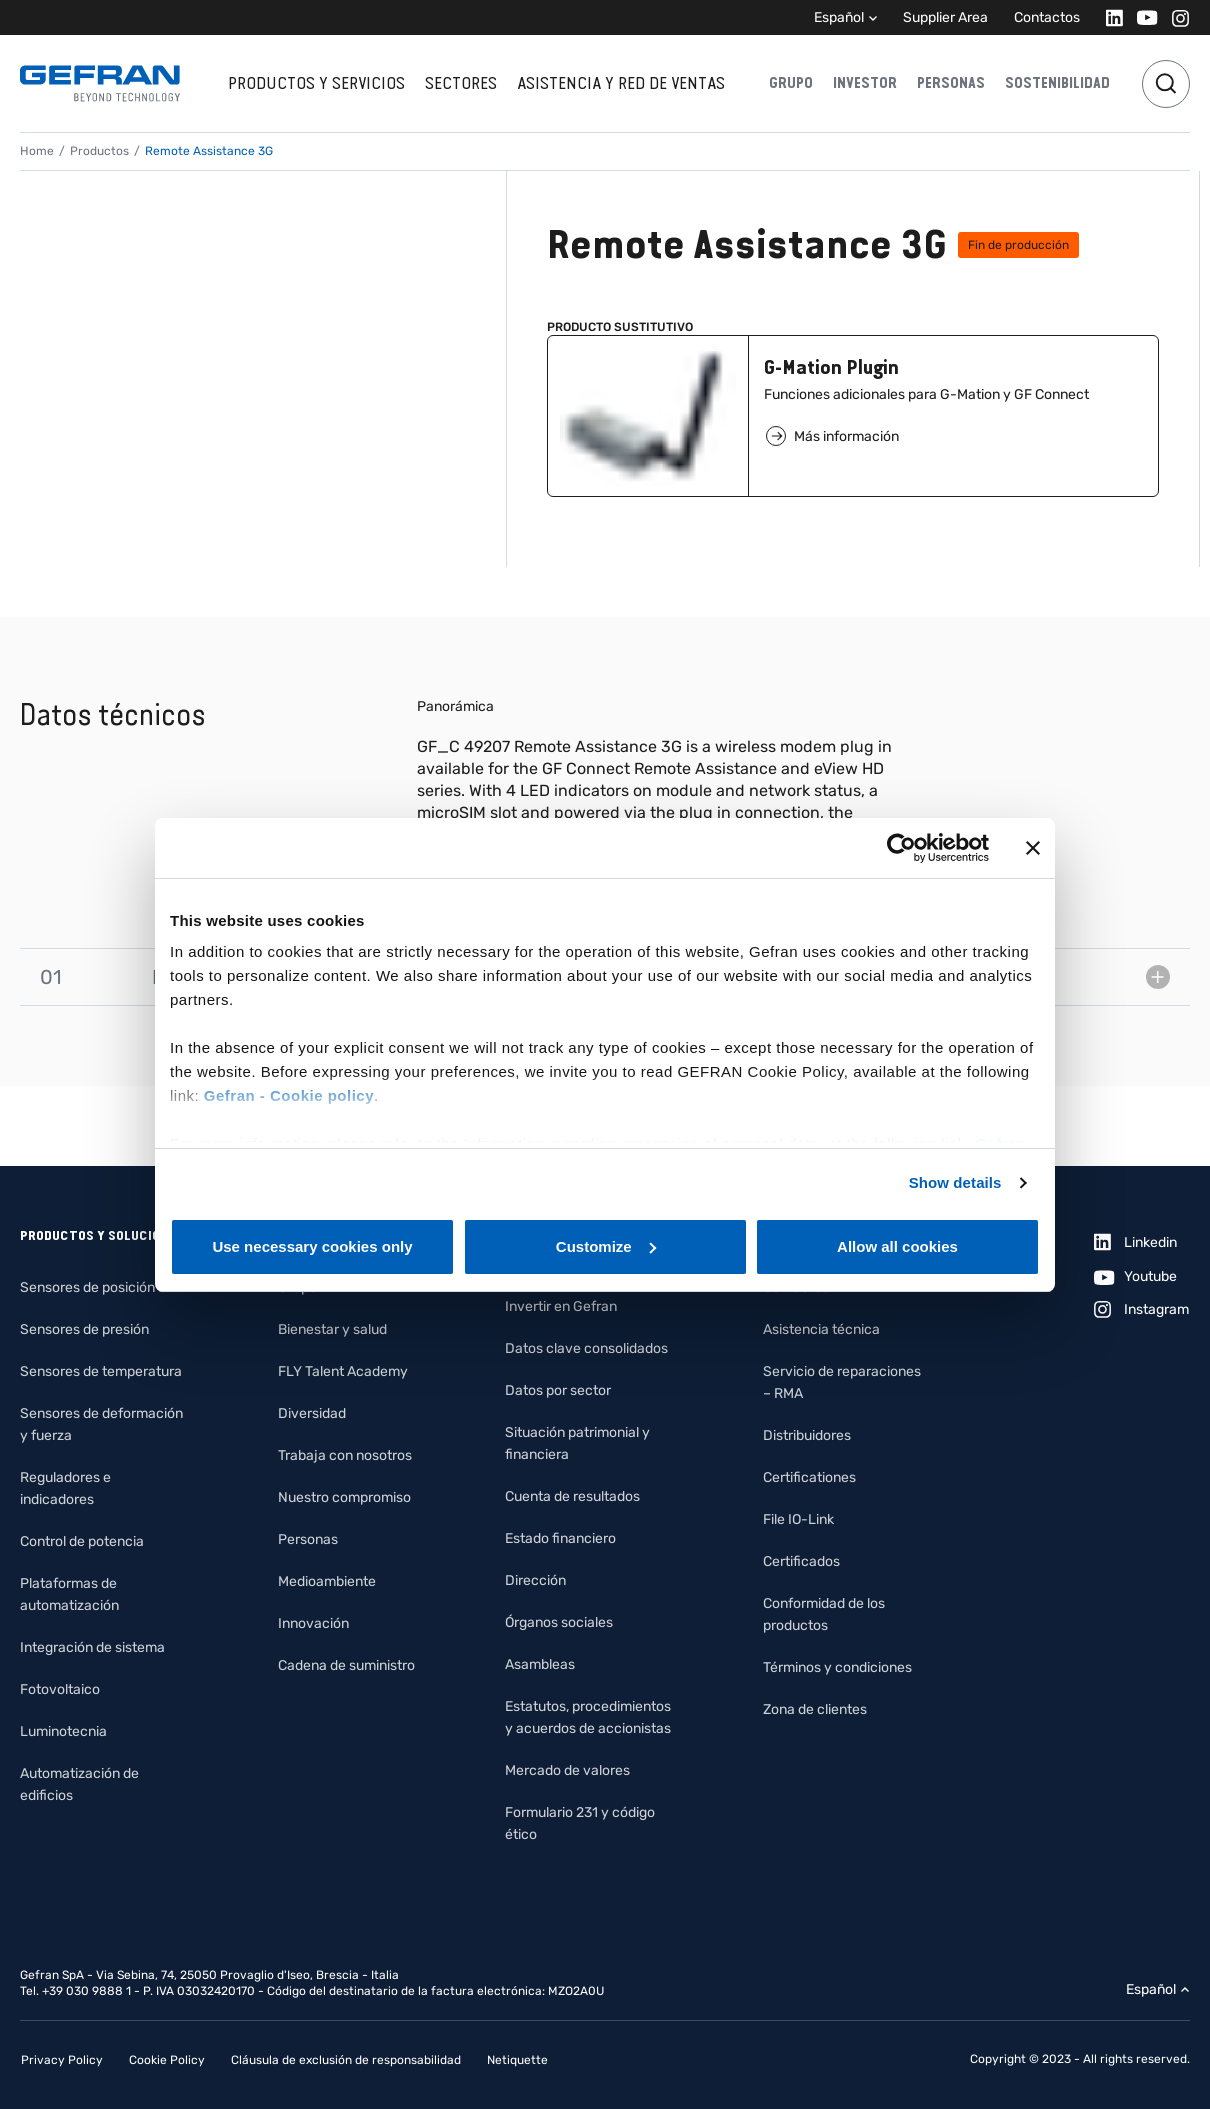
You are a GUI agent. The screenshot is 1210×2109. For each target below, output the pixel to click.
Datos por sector (558, 1390)
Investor (865, 83)
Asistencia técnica (821, 1329)
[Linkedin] (1108, 17)
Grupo (791, 83)
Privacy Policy (62, 2060)
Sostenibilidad (1057, 83)
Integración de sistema (92, 1647)
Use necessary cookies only (312, 1246)
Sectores (461, 83)
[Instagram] (1174, 17)
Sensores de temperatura (101, 1371)
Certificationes (809, 1477)
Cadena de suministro (346, 1665)
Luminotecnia (63, 1731)
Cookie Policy (167, 2060)
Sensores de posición (87, 1287)
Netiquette (517, 2060)
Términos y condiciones (837, 1667)
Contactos (1047, 17)
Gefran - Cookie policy (289, 1095)
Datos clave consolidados (586, 1348)
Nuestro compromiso (344, 1497)
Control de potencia (82, 1541)
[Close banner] (1033, 848)
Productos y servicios (316, 83)
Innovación (313, 1623)
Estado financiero (560, 1538)
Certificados (801, 1561)
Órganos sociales (559, 1622)
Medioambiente (327, 1581)
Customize (606, 1246)
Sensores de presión (84, 1329)
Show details (955, 1182)
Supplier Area (945, 17)
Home (37, 151)
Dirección (535, 1580)
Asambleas (540, 1664)
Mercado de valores (567, 1770)
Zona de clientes (815, 1709)
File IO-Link (798, 1519)
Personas (951, 83)
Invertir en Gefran (561, 1306)
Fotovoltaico (60, 1689)
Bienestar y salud (332, 1329)
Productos (99, 151)
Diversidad (312, 1413)
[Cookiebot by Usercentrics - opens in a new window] (901, 848)
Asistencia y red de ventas (621, 83)
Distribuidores (807, 1435)
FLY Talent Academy (343, 1371)
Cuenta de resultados (572, 1496)
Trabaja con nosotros (345, 1455)
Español (839, 17)
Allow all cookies (897, 1246)
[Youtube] (1141, 17)
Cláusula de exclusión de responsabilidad (346, 2060)
